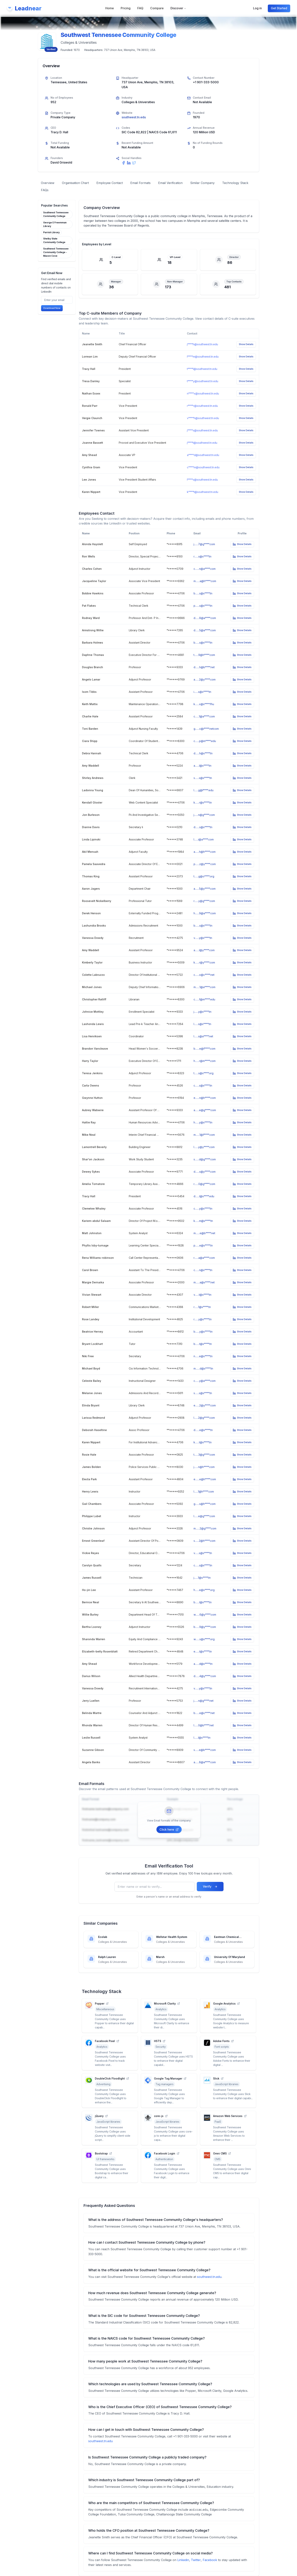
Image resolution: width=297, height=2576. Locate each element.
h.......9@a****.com (205, 913)
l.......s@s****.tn (202, 1024)
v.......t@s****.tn (202, 1294)
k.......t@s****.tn (203, 1442)
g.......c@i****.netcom (206, 728)
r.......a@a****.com (204, 1257)
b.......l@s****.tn (203, 1602)
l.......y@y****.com (204, 1147)
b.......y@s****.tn (203, 1331)
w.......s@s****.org (204, 1639)
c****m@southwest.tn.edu (203, 467)
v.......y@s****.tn (203, 937)
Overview (47, 183)
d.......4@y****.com (205, 1676)
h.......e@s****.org (204, 1590)
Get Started (279, 8)
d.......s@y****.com (205, 1171)
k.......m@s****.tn (203, 1220)
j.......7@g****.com (204, 544)
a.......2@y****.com (205, 679)
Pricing (126, 8)
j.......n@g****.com (204, 814)
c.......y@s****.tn (203, 1208)
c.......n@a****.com (205, 568)
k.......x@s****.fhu (204, 704)
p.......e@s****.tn (203, 1245)
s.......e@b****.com (205, 1749)
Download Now (51, 308)
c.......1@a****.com (204, 716)
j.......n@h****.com (204, 1466)
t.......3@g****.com (204, 1454)
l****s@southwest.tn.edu (202, 479)
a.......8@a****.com (205, 1762)
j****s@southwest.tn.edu (202, 430)
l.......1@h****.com (204, 1491)
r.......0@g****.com (204, 1184)
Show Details (246, 344)
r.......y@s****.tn (203, 1319)
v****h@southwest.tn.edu (203, 418)
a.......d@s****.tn (203, 1663)
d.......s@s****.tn (203, 827)
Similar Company (202, 183)
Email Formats (140, 183)
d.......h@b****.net (204, 667)
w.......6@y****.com (205, 1614)
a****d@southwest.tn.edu (203, 455)
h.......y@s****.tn (203, 1122)
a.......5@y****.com (205, 888)
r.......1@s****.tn (202, 1307)
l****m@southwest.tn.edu (203, 356)
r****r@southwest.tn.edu (202, 405)
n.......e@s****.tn (203, 1356)
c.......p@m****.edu (205, 741)
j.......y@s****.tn (202, 1011)
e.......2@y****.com (205, 1405)
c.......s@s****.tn (203, 1085)
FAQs (44, 190)
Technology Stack (235, 183)
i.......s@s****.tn (202, 691)
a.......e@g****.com (205, 1110)
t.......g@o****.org (204, 876)
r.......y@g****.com (204, 901)
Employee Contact (109, 183)
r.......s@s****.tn (202, 556)
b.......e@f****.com (204, 1048)
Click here (169, 1829)
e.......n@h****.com (205, 1097)
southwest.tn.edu (134, 117)
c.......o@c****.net (204, 974)
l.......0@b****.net (204, 1725)
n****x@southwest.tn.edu (203, 393)
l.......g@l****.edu (203, 790)
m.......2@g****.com (205, 1528)
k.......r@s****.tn (203, 802)
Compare (157, 8)
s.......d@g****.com (205, 1159)
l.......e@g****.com (204, 1516)
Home (109, 8)
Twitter (196, 2560)
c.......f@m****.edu (204, 999)
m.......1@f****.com (204, 1134)
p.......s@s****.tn (203, 605)
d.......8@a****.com (205, 618)
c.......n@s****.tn (203, 1270)
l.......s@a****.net (203, 1036)
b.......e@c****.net (204, 1713)
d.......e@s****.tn (203, 1430)
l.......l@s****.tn (202, 1737)
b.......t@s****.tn (203, 1343)
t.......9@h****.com (204, 654)
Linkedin (183, 2560)
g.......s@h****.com (205, 1503)
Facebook (210, 2560)
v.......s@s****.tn (203, 1553)
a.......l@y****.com (204, 950)
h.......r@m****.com (205, 1060)
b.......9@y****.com (205, 1626)
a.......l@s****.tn (202, 765)
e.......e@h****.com (205, 1479)
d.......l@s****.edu (204, 1196)
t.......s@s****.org (203, 1073)
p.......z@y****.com (205, 864)
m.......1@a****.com (204, 987)
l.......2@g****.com (204, 1417)
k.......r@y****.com (204, 962)
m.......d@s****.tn (203, 1368)
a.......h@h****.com (205, 851)
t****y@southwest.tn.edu (202, 381)
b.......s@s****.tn (203, 593)
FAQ (140, 8)
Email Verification (170, 183)
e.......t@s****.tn (203, 1651)
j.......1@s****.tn (202, 1577)
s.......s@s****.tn (203, 777)
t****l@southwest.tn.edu (202, 368)
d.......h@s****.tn (203, 753)
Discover (178, 8)
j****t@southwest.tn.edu (202, 442)
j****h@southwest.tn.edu (202, 344)
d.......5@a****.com (205, 630)
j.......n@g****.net (203, 1700)
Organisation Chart (75, 183)
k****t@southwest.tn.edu (202, 491)
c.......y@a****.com (205, 1380)
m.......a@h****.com (205, 581)
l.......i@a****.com (204, 839)
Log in (257, 8)
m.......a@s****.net (204, 1282)
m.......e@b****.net (204, 1233)
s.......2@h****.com (204, 1540)
